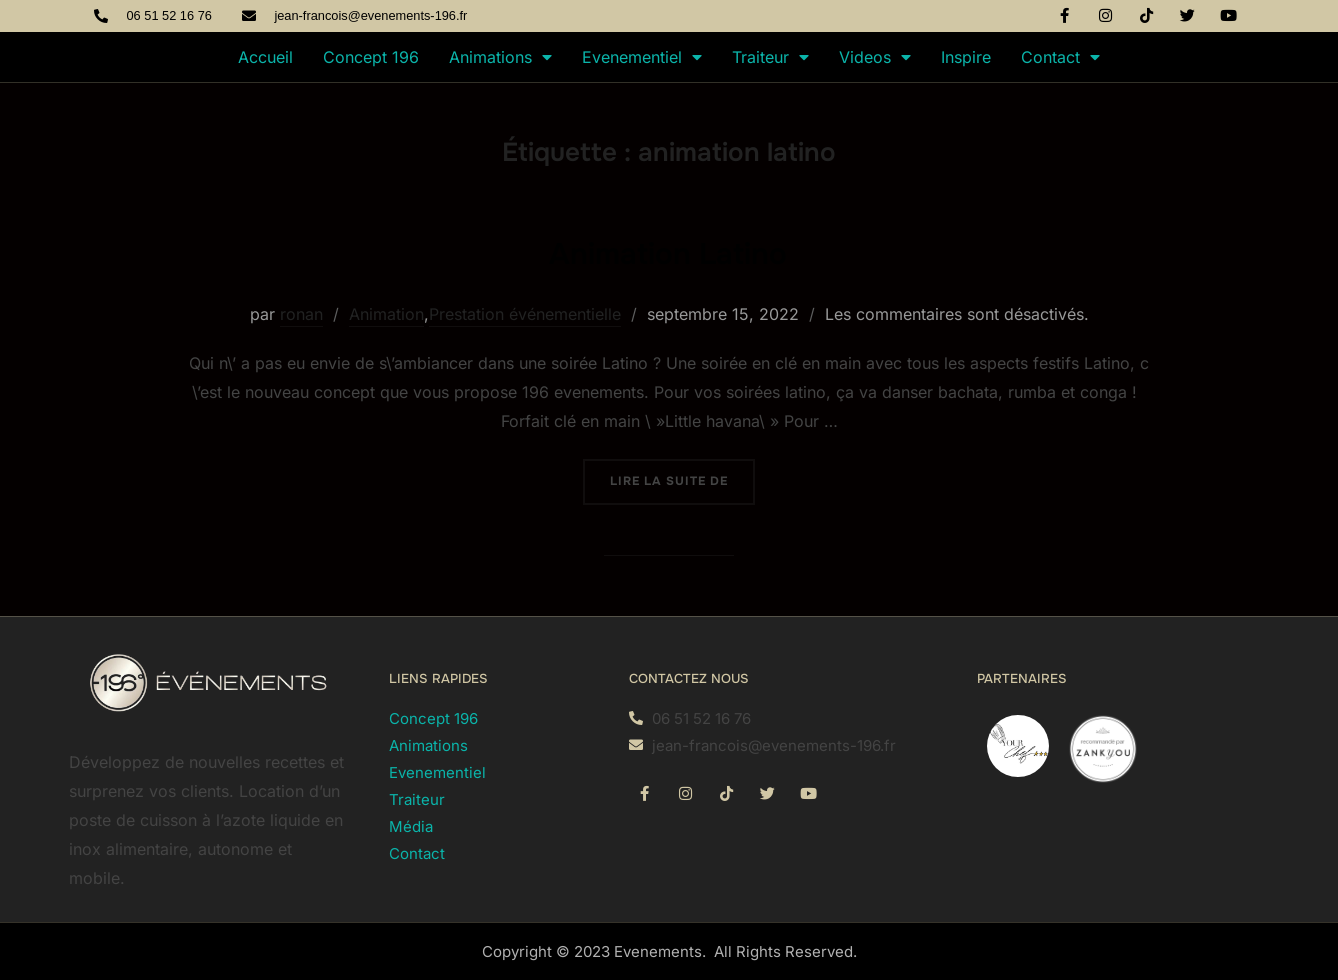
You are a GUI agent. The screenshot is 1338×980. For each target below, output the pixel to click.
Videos (875, 57)
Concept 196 (371, 57)
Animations (500, 57)
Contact (1060, 57)
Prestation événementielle (525, 314)
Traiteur (770, 57)
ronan (301, 314)
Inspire (966, 57)
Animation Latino (668, 250)
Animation (386, 314)
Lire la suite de (682, 474)
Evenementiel (642, 57)
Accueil (265, 57)
